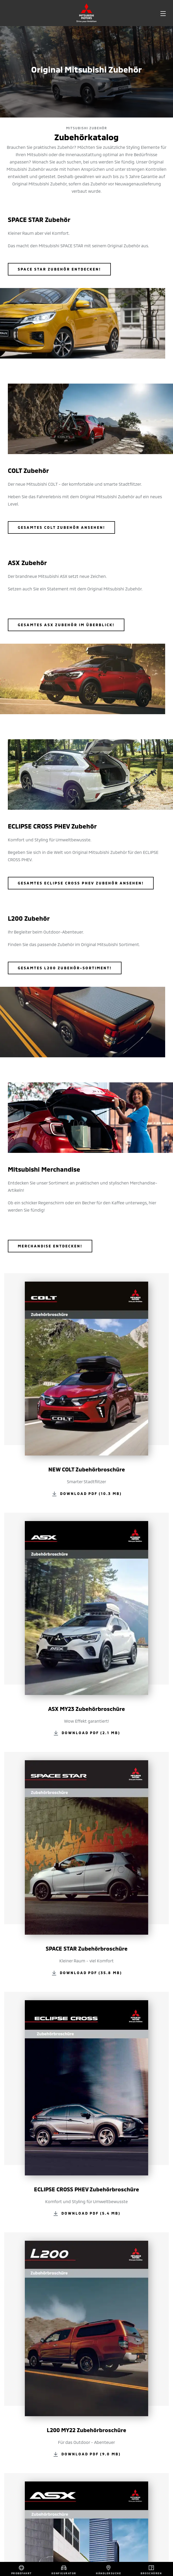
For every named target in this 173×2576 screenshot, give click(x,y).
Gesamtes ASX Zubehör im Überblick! (66, 625)
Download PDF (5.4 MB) (90, 2213)
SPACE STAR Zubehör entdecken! (59, 269)
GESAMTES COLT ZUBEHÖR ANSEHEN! (61, 527)
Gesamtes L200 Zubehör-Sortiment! (65, 968)
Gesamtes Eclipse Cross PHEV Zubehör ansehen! (81, 883)
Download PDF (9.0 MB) (91, 2454)
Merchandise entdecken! (50, 1246)
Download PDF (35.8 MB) (91, 1972)
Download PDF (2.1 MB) (91, 1732)
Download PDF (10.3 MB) (91, 1493)
